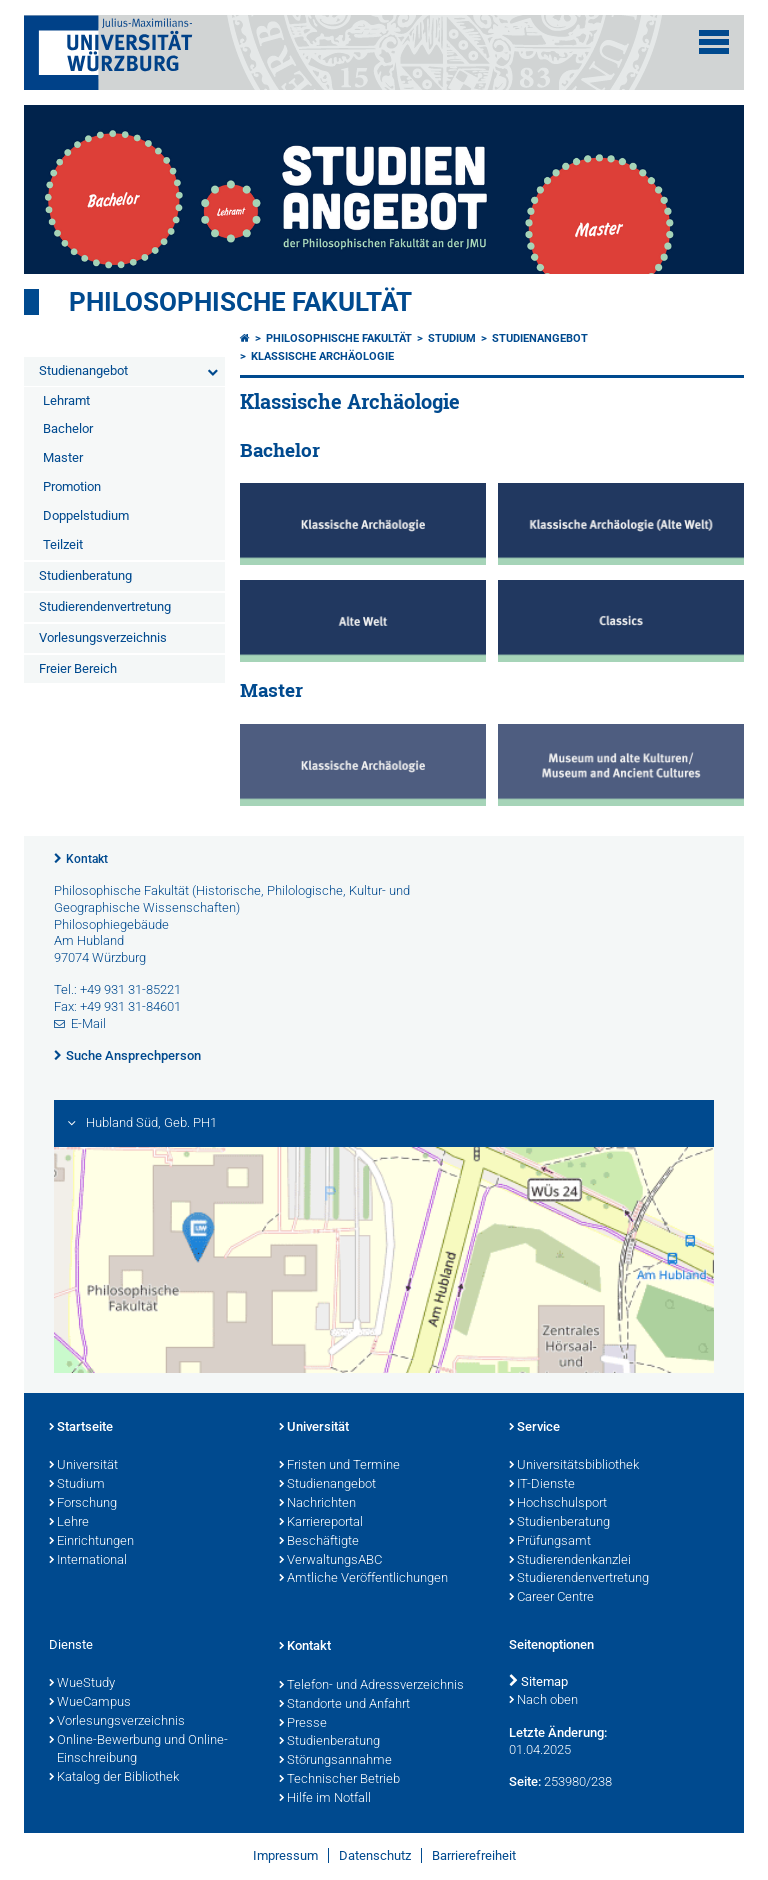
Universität (83, 1466)
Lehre (69, 1523)
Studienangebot (83, 370)
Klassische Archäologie (322, 356)
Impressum (285, 1855)
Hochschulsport (558, 1504)
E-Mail (88, 1023)
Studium (452, 338)
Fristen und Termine (339, 1466)
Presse (303, 1724)
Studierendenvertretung (105, 606)
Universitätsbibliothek (574, 1466)
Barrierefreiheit (474, 1855)
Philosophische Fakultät (240, 302)
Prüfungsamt (550, 1542)
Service (534, 1428)
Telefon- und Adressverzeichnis (371, 1686)
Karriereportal (321, 1523)
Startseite (81, 1428)
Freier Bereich (78, 668)
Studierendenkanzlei (570, 1561)
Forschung (83, 1504)
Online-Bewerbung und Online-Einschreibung (138, 1750)
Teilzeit (63, 544)
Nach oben (543, 1701)
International (88, 1561)
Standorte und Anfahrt (344, 1705)
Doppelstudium (86, 515)
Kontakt (87, 859)
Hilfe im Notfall (325, 1799)
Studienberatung (85, 575)
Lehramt (66, 400)
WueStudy (82, 1684)
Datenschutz (375, 1855)
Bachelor (68, 428)
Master (63, 457)
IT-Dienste (542, 1485)
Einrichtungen (91, 1542)
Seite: (525, 1781)
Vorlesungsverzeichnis (103, 637)
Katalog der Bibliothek (114, 1778)
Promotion (72, 486)
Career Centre (551, 1598)
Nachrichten (317, 1504)
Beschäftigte (319, 1542)
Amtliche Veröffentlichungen (363, 1579)
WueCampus (90, 1703)
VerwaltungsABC (330, 1561)
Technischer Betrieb (339, 1780)
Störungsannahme (335, 1761)
